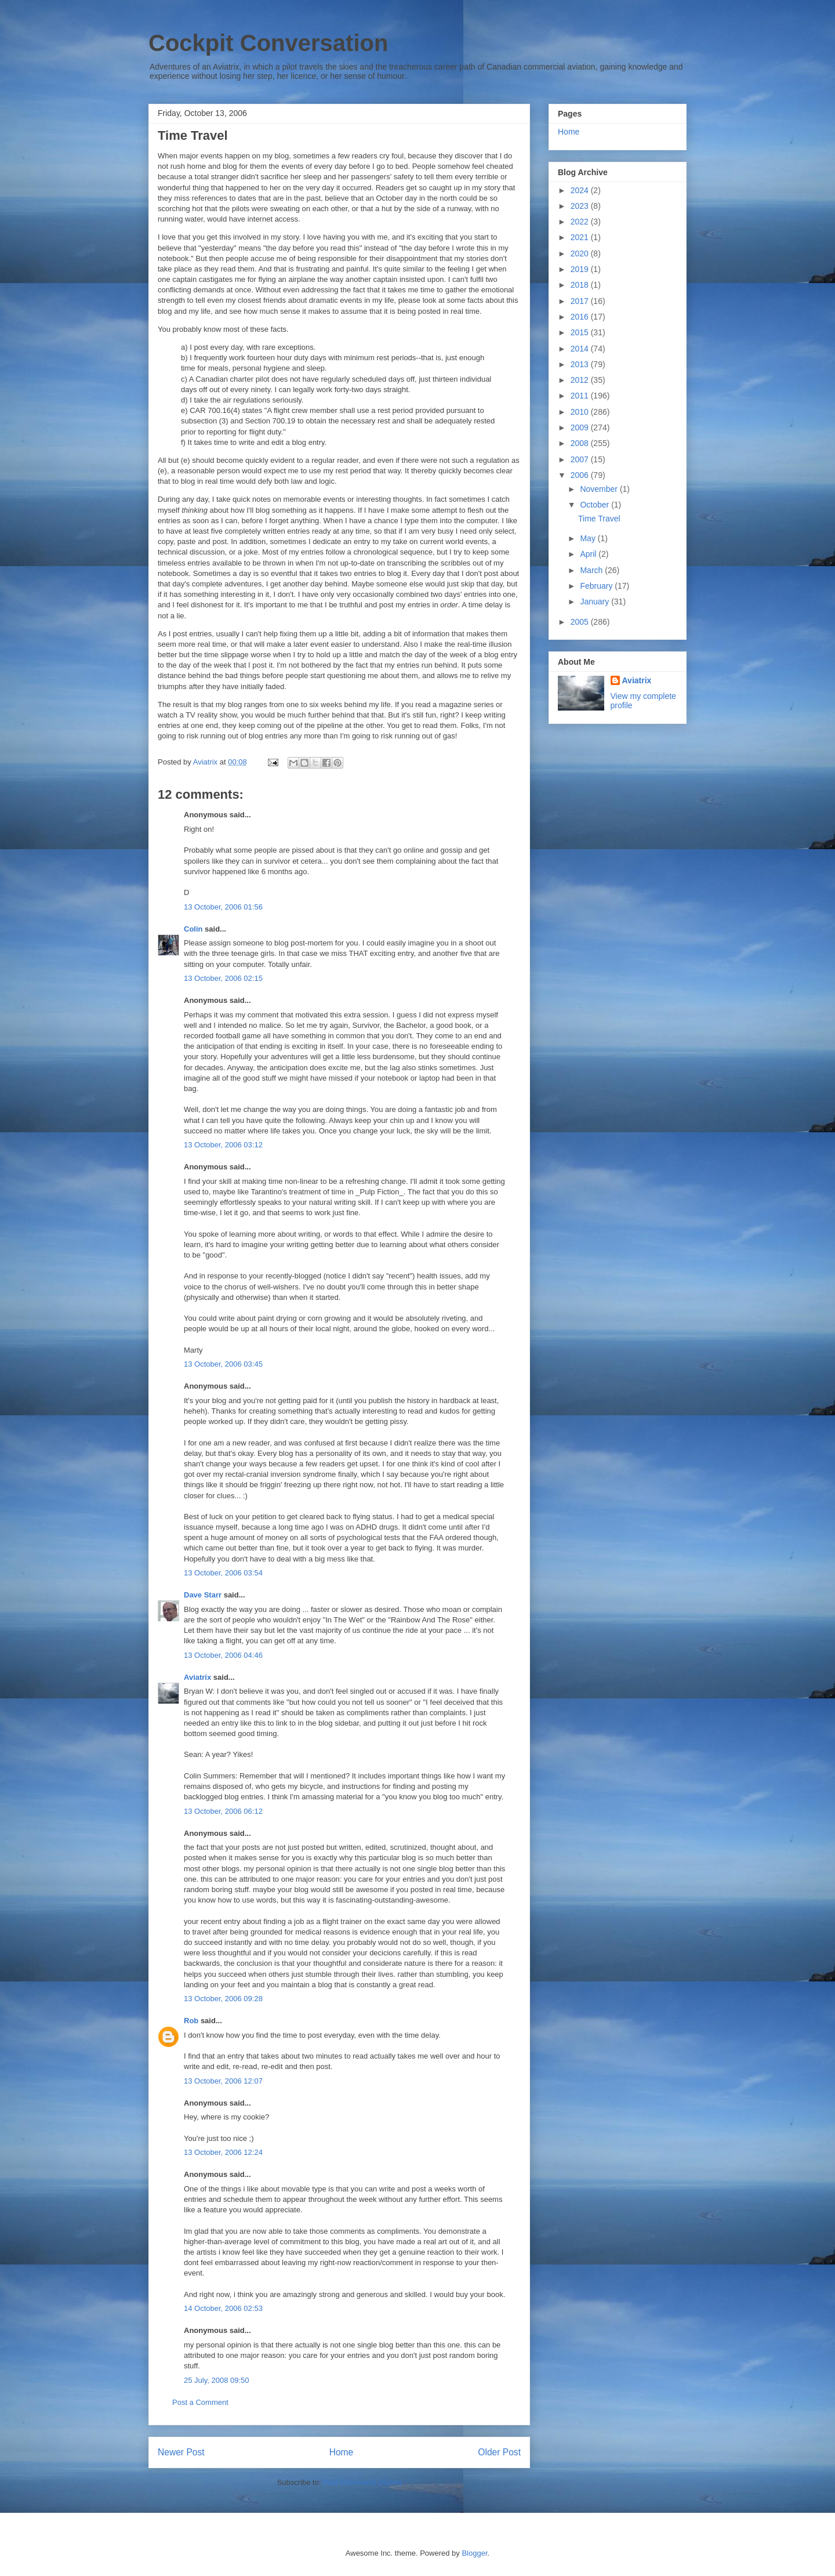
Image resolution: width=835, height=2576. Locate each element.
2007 (581, 459)
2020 (581, 253)
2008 (581, 443)
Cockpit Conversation (268, 43)
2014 (581, 348)
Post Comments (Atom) (362, 2482)
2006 (581, 475)
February (597, 585)
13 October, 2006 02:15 (223, 978)
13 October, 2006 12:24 (223, 2152)
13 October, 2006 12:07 (223, 2081)
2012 (581, 380)
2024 (581, 190)
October (595, 504)
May (588, 538)
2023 (581, 206)
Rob (191, 2020)
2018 (581, 284)
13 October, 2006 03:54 (223, 1572)
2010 (581, 411)
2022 (581, 221)
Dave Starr (203, 1594)
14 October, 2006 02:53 (223, 2308)
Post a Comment (200, 2402)
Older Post (499, 2452)
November (599, 489)
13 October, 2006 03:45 (223, 1364)
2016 (581, 316)
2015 (581, 332)
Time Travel (599, 518)
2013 (581, 364)
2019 (581, 269)
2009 (581, 427)
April (589, 554)
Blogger (474, 2553)
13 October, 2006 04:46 (223, 1655)
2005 (581, 621)
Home (341, 2452)
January (595, 601)
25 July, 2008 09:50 (216, 2380)
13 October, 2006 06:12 (223, 1811)
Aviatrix (197, 1677)
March (592, 570)
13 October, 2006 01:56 (223, 907)
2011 (581, 395)
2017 (581, 301)
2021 (581, 237)
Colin (193, 929)
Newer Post (181, 2452)
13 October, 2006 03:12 (223, 1144)
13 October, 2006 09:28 (223, 1998)
